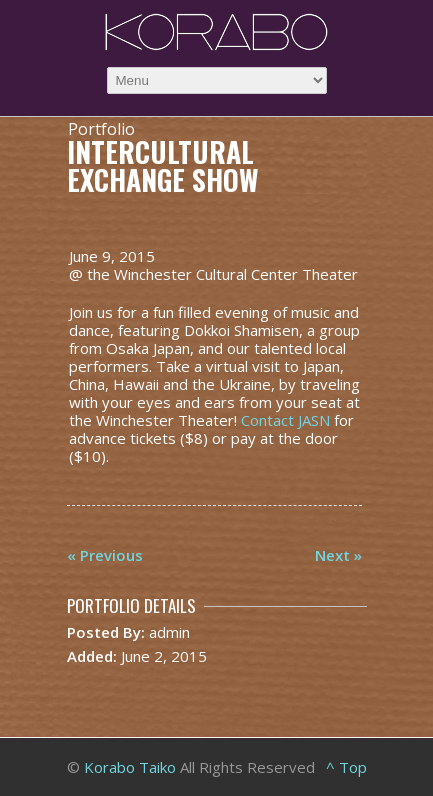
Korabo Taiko (130, 767)
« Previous (105, 555)
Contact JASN (285, 420)
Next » (338, 555)
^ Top (346, 767)
